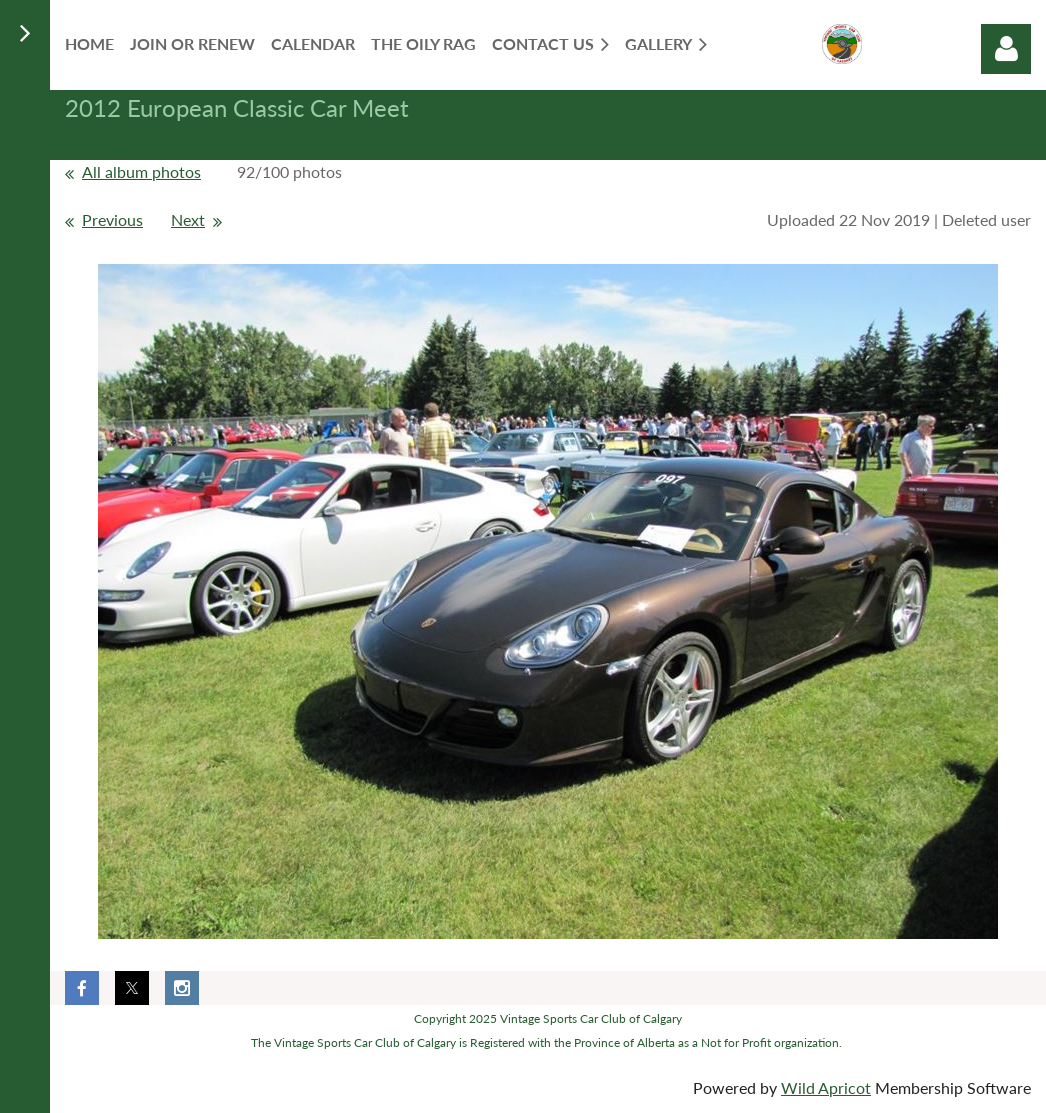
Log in (1006, 49)
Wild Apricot (826, 1087)
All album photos (141, 171)
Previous (112, 219)
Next (188, 219)
